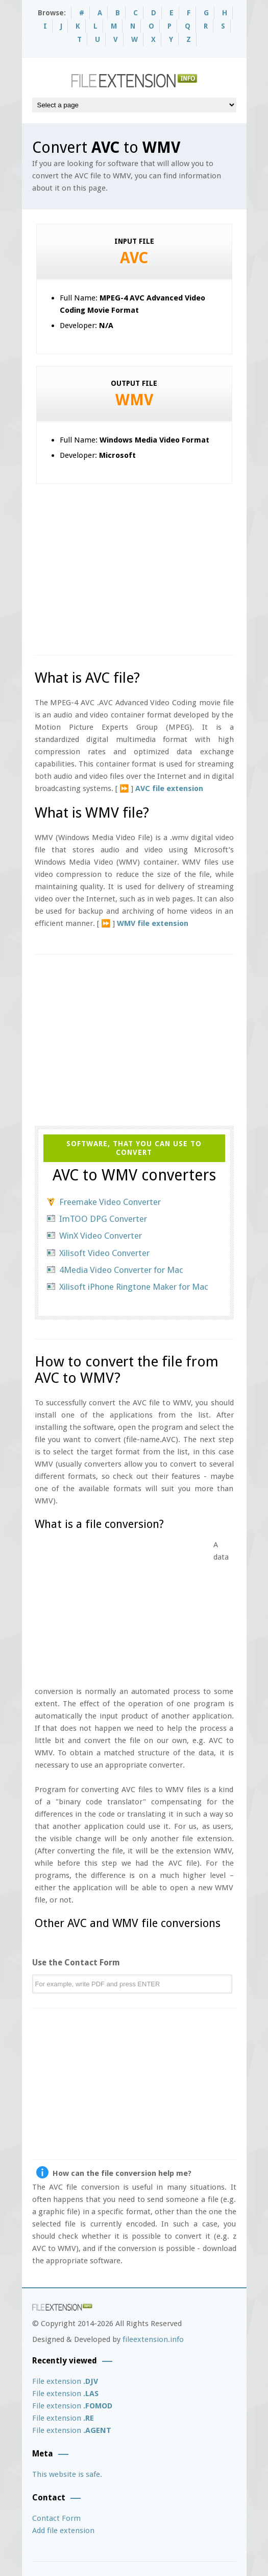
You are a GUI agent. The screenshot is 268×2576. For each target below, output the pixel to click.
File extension (65, 2381)
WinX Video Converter (100, 1236)
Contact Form (56, 2518)
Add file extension (63, 2530)
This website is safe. (67, 2474)
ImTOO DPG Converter (103, 1219)
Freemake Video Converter (110, 1202)
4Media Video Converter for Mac (121, 1270)
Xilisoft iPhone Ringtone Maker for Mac (133, 1287)
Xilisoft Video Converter (104, 1253)
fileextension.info (153, 2339)
